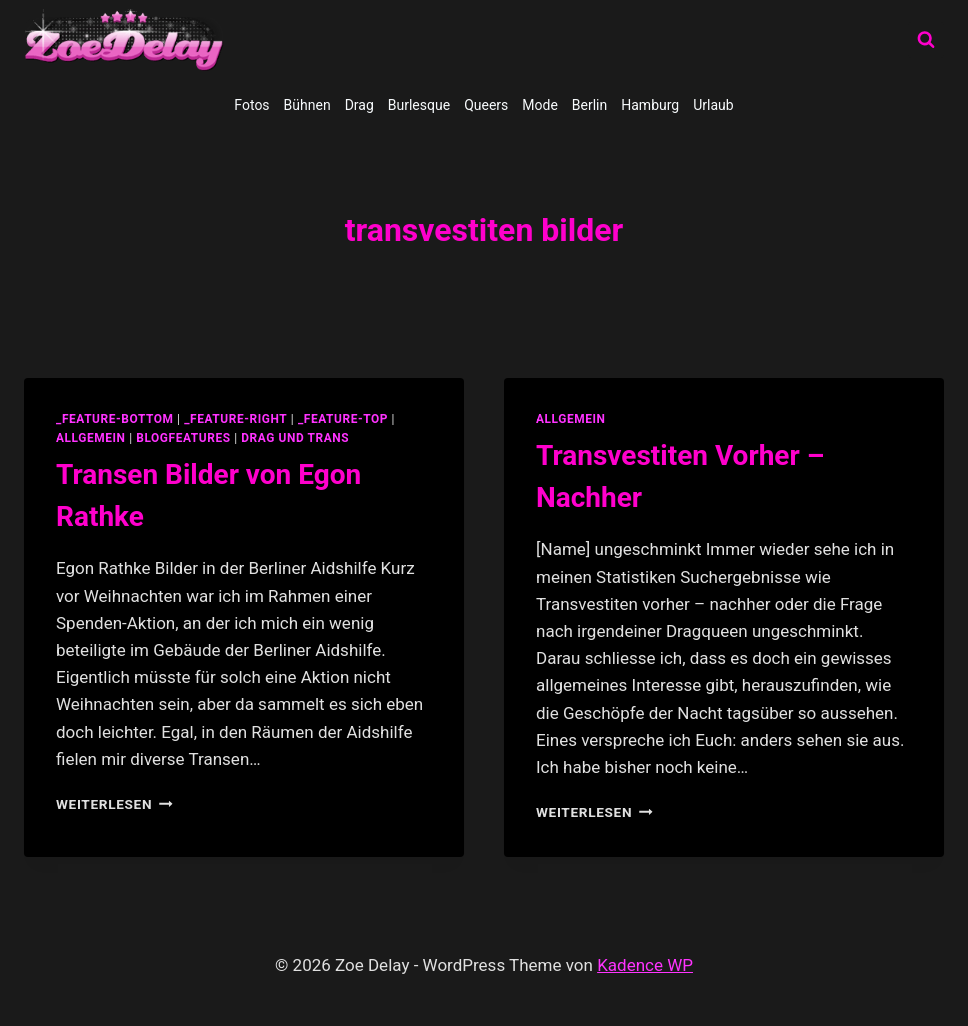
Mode (540, 105)
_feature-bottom (115, 419)
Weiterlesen (114, 804)
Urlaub (713, 105)
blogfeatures (183, 438)
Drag (359, 105)
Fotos (251, 105)
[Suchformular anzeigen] (926, 40)
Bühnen (307, 105)
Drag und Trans (295, 438)
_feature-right (235, 419)
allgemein (91, 438)
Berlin (589, 105)
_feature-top (343, 419)
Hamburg (650, 105)
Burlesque (419, 105)
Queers (486, 105)
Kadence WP (645, 965)
